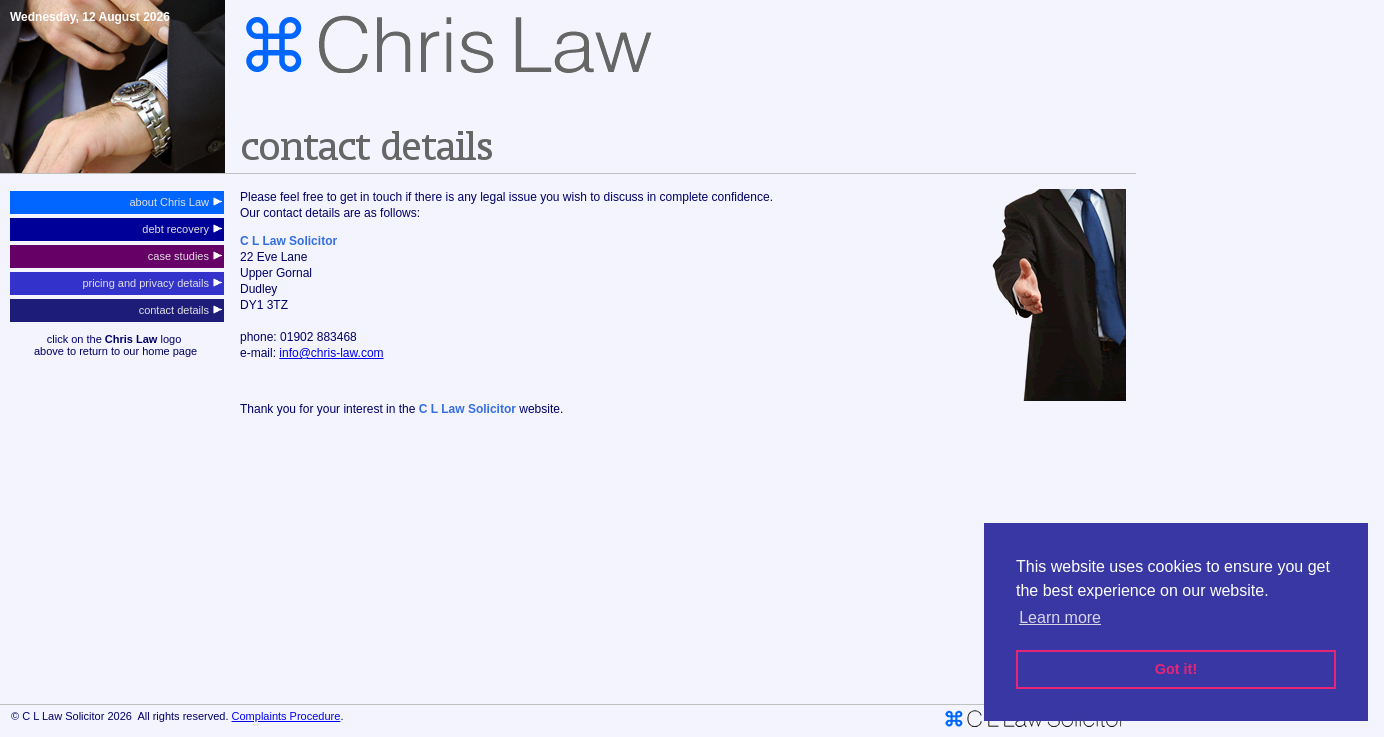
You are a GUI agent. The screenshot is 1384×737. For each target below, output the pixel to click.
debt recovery (182, 229)
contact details (180, 310)
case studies (185, 256)
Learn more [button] (1060, 617)
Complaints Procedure (286, 716)
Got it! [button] (1176, 669)
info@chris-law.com (331, 353)
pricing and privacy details (152, 283)
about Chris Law (175, 202)
